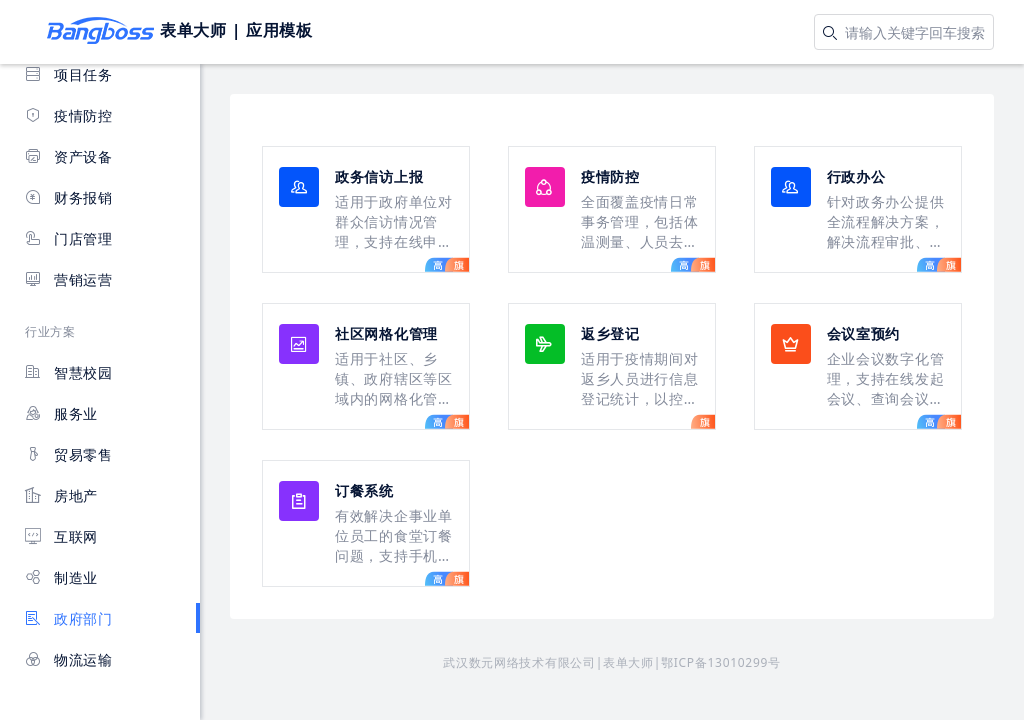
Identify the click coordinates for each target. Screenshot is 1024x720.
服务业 (61, 413)
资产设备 (69, 156)
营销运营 (69, 279)
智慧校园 (69, 372)
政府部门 (69, 618)
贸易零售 (69, 454)
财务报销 (69, 197)
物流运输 (69, 659)
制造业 (61, 577)
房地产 (61, 495)
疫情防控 (69, 115)
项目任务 (69, 74)
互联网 (61, 536)
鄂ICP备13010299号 (721, 662)
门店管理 (69, 238)
